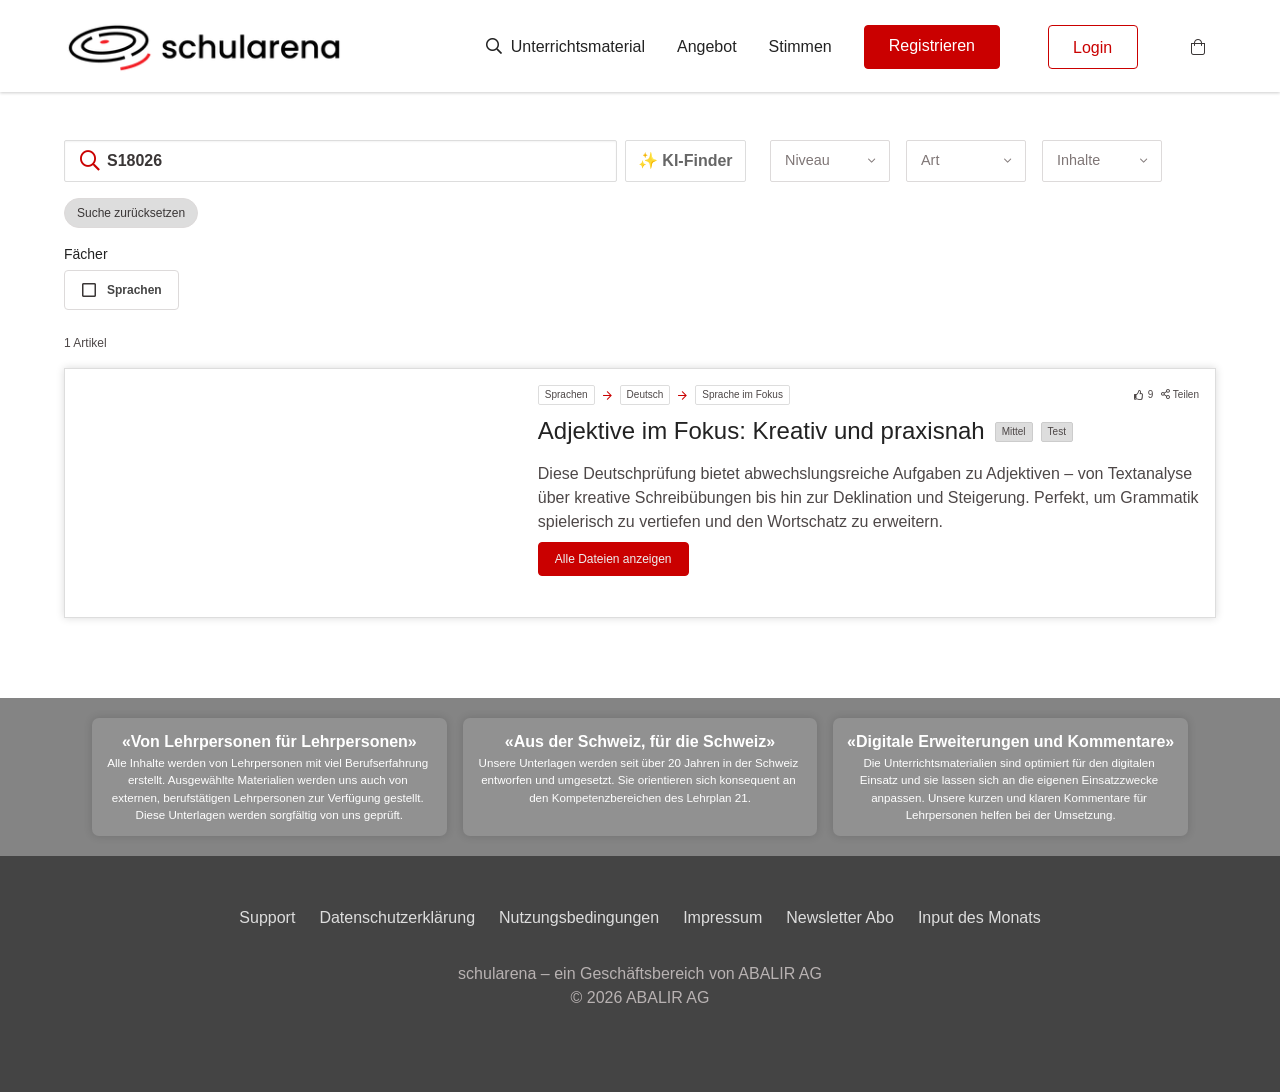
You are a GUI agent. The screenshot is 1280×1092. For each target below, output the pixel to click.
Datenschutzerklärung (397, 917)
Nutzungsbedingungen (579, 917)
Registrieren (932, 45)
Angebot (707, 46)
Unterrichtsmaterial (565, 46)
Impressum (722, 917)
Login (1092, 47)
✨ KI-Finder (685, 160)
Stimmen (800, 46)
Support (267, 917)
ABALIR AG (668, 997)
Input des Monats (979, 917)
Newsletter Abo (840, 917)
